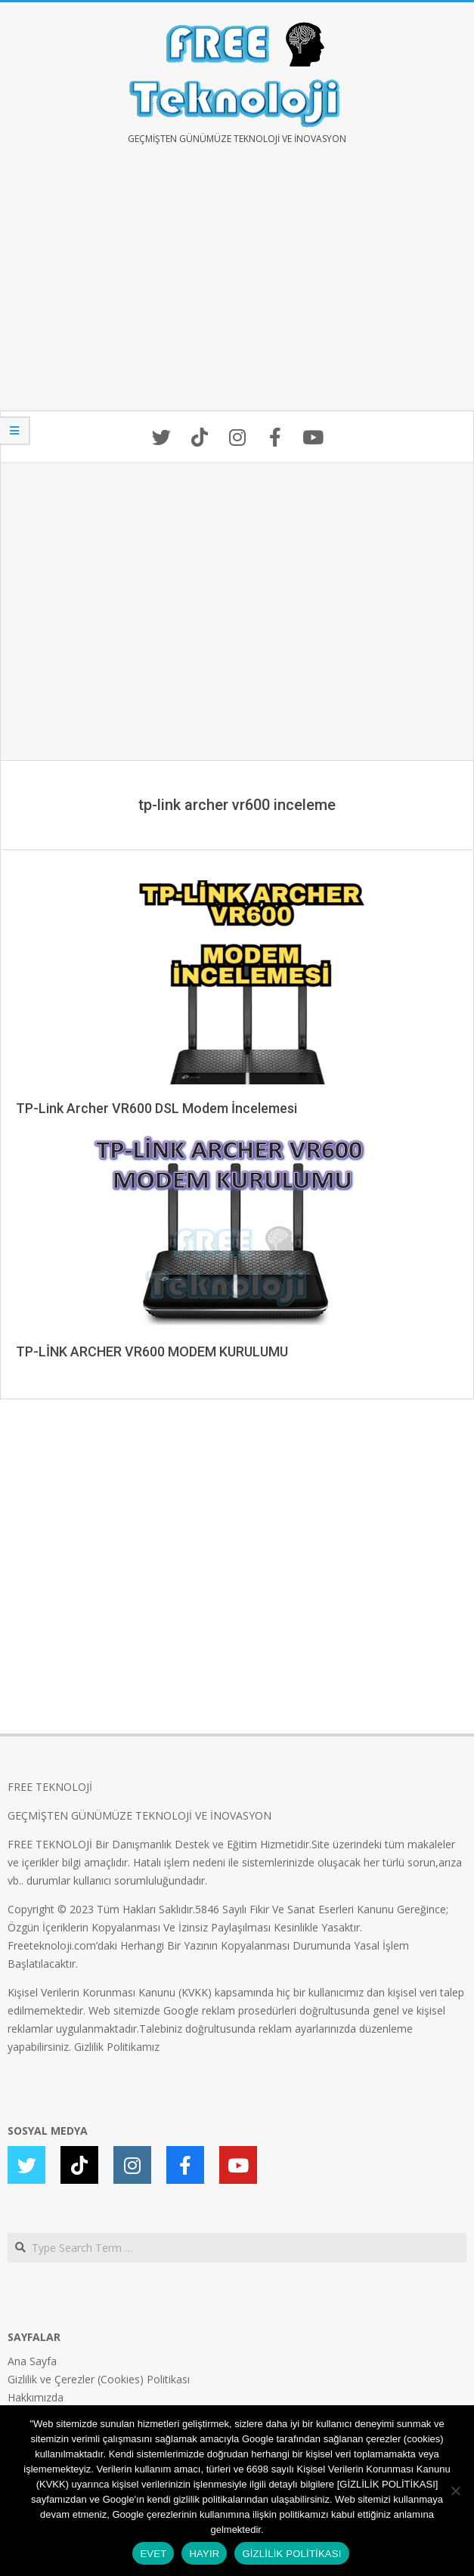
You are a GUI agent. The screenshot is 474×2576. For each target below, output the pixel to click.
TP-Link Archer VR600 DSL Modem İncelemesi (156, 1108)
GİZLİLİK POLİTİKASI (291, 2553)
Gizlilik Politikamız (117, 2046)
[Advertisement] (237, 288)
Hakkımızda (36, 2397)
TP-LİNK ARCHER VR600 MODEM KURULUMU (152, 1351)
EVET (153, 2553)
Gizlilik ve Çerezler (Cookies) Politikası (99, 2379)
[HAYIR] (455, 2490)
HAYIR (204, 2553)
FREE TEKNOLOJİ (50, 1787)
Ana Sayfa (32, 2361)
